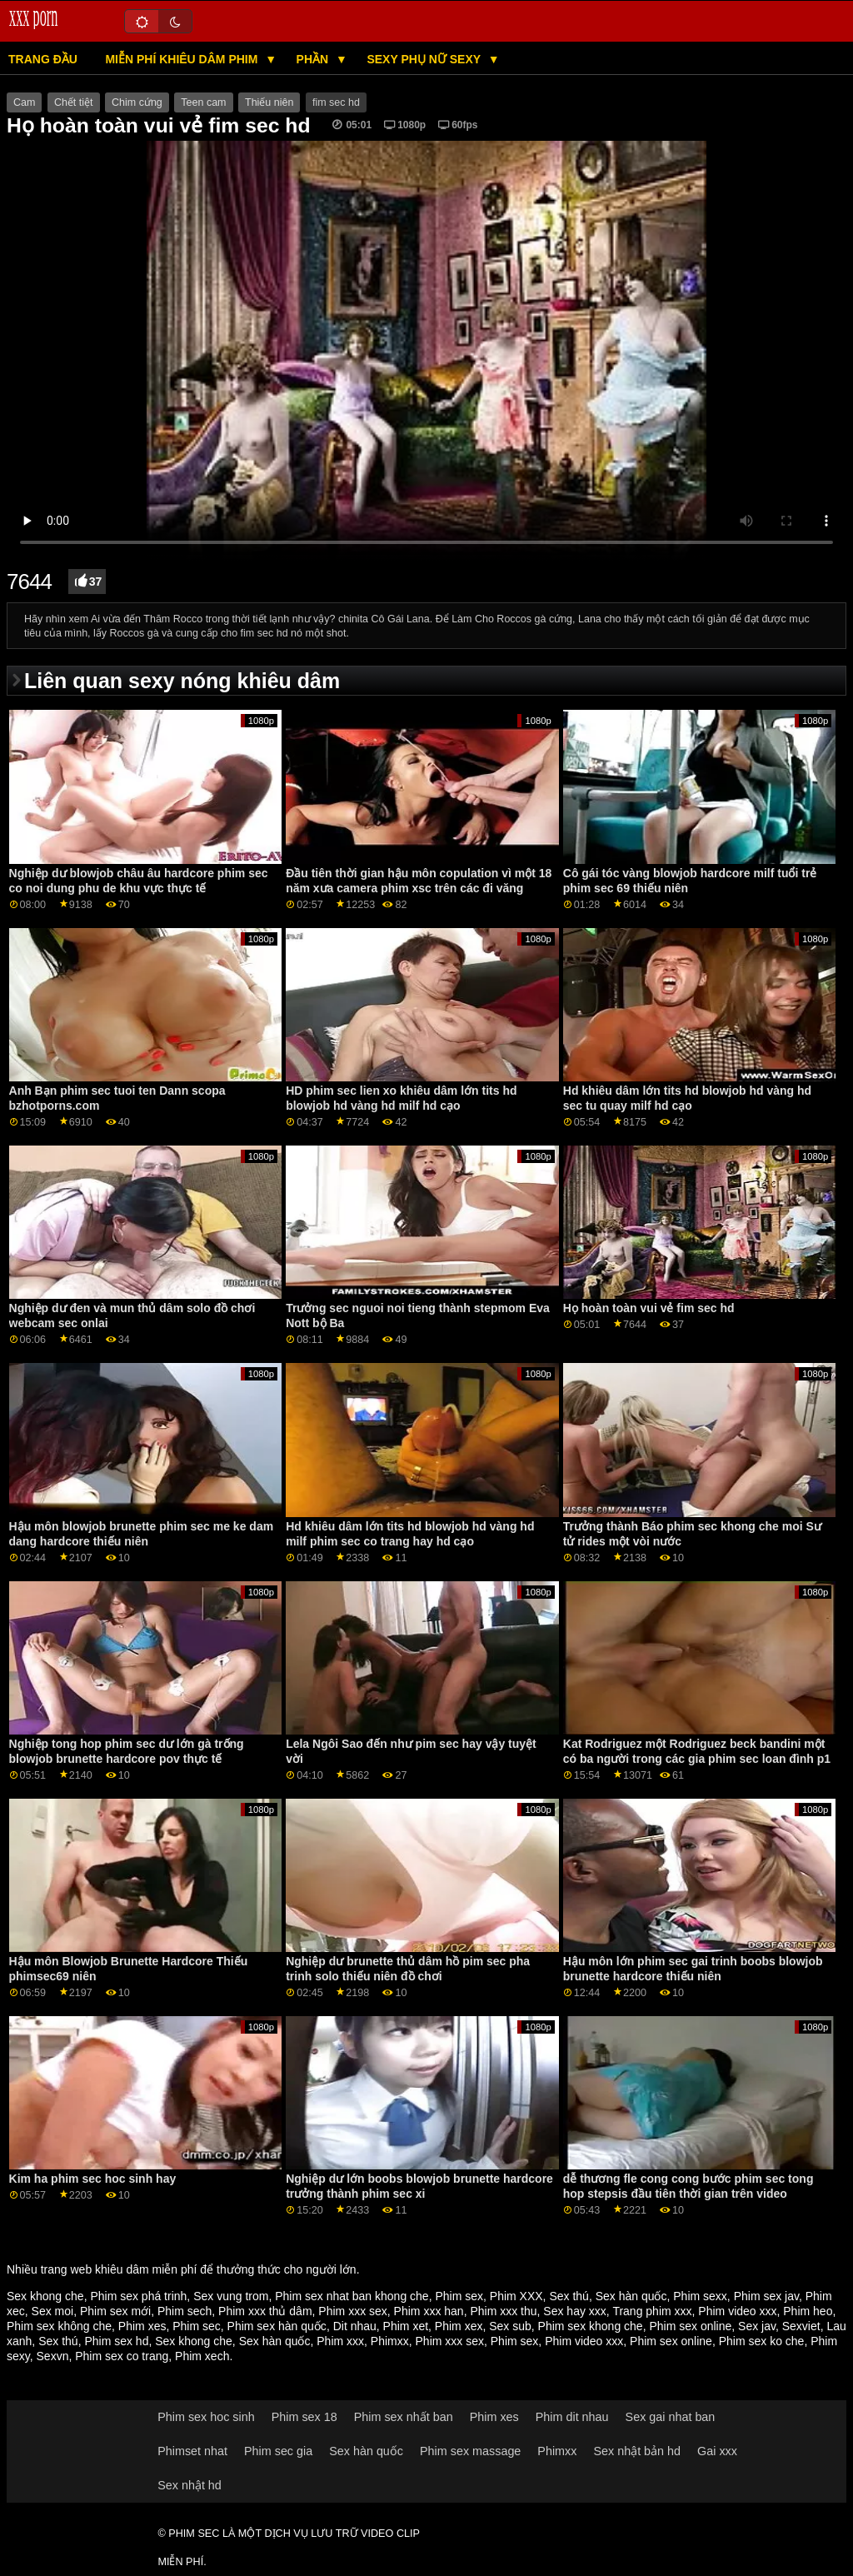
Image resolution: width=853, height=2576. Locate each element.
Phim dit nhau (572, 2417)
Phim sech (184, 2311)
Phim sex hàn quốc (277, 2326)
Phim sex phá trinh (138, 2296)
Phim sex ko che (762, 2341)
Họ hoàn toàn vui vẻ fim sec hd (649, 1308)
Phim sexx (700, 2296)
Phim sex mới (115, 2311)
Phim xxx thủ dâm (265, 2311)
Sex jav (757, 2326)
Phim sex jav (766, 2296)
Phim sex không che (59, 2326)
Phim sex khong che (590, 2326)
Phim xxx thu (503, 2311)
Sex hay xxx (574, 2311)
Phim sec (196, 2326)
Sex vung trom (230, 2296)
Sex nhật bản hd (637, 2451)
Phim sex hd (116, 2341)
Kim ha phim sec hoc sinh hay (93, 2178)
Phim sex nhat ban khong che (351, 2296)
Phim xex (459, 2326)
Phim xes (142, 2326)
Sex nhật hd (189, 2485)
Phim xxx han (429, 2311)
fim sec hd (336, 102)
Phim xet (405, 2326)
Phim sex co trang (121, 2356)
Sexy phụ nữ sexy (425, 59)
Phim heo (807, 2311)
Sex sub (510, 2326)
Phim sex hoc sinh (206, 2417)
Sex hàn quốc (631, 2296)
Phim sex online (690, 2326)
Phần (314, 59)
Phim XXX (516, 2296)
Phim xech (202, 2356)
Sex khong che (45, 2296)
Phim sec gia (278, 2451)
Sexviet (801, 2326)
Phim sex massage (470, 2451)
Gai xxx (717, 2451)
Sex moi (53, 2311)
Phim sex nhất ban (403, 2417)
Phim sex (459, 2296)
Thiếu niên (269, 102)
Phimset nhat (192, 2451)
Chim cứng (137, 102)
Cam (24, 102)
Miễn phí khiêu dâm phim (183, 59)
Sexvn (53, 2356)
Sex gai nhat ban (671, 2417)
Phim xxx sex (352, 2311)
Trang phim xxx (651, 2311)
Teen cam (203, 102)
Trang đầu (42, 59)
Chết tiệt (73, 102)
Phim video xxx (737, 2311)
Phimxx (390, 2341)
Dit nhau (355, 2326)
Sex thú (568, 2296)
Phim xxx (340, 2341)
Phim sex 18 (304, 2417)
